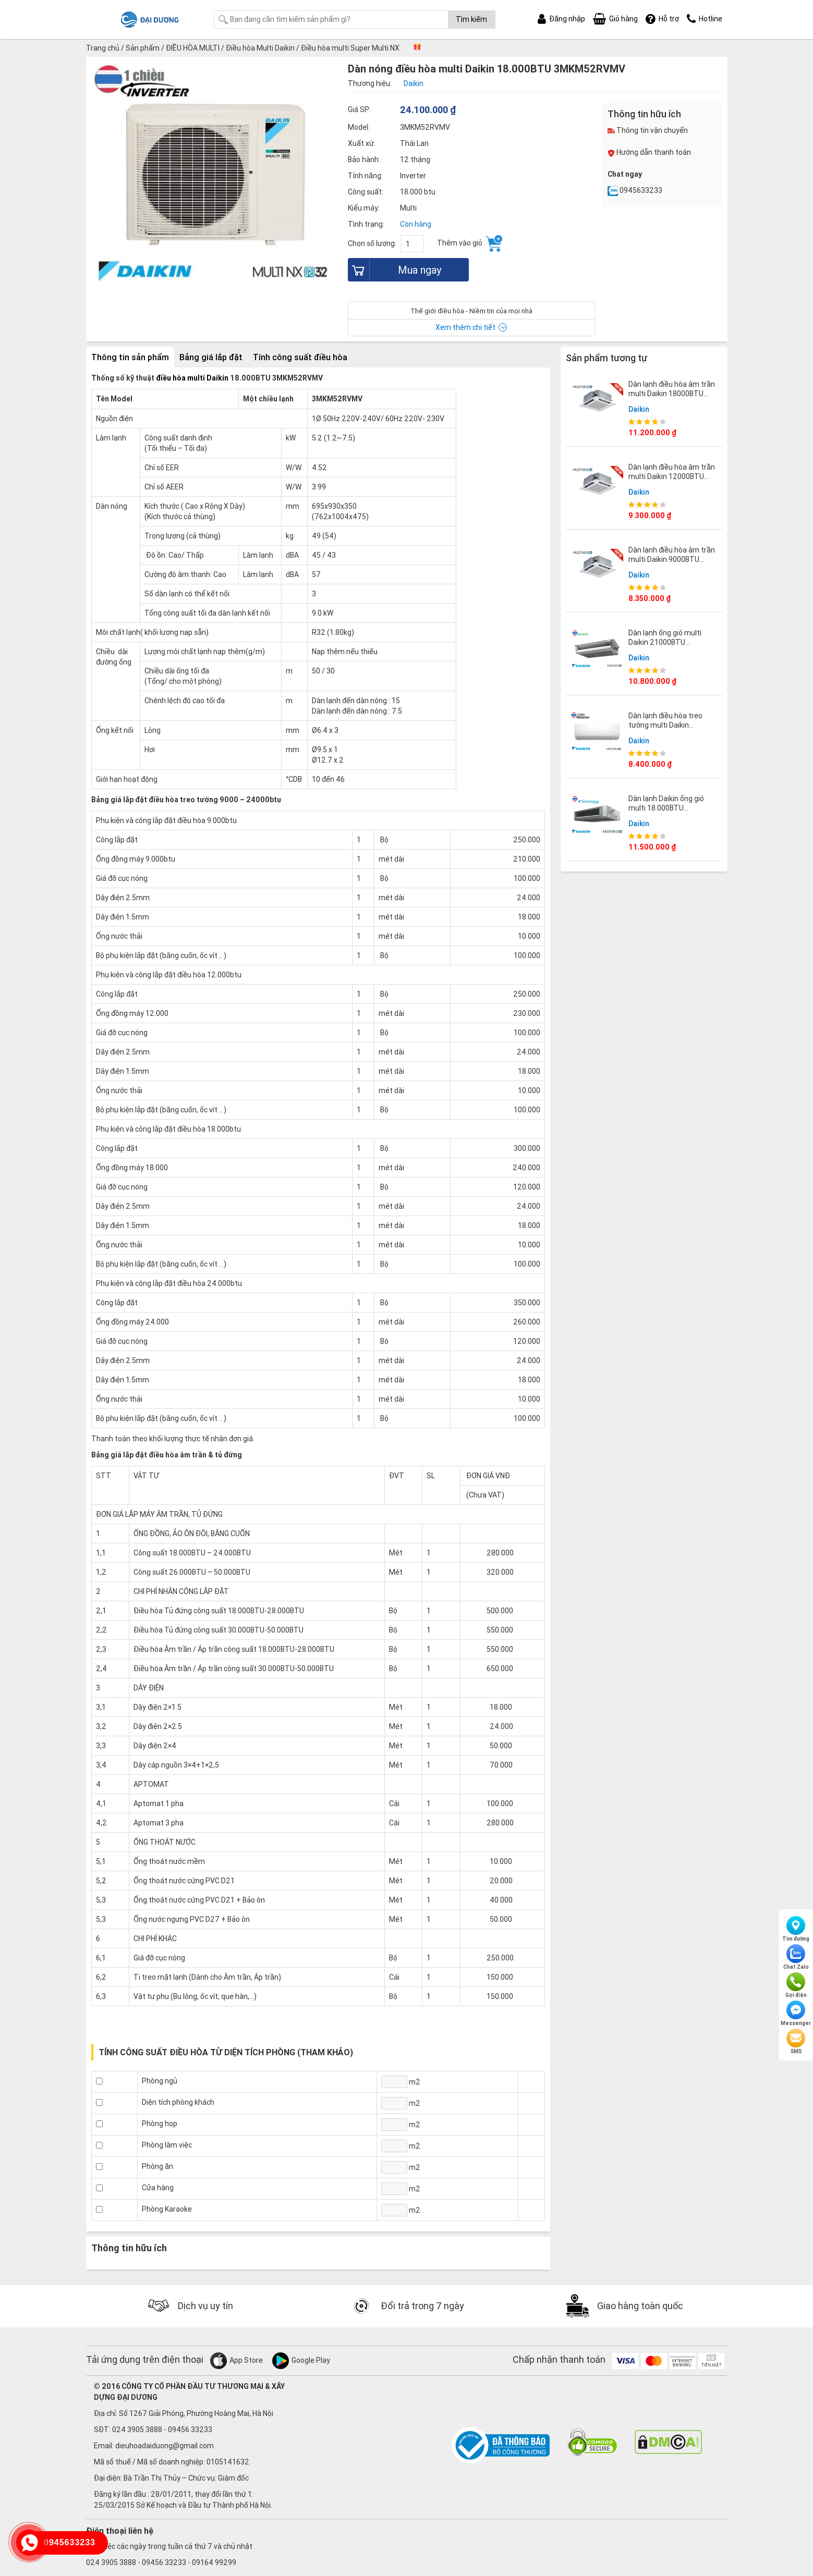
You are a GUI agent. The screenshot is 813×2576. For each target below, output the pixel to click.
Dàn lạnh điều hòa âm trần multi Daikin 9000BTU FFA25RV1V (671, 559)
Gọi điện (796, 1985)
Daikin (638, 409)
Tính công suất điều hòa (300, 357)
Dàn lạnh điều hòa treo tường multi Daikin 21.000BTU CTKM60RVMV (672, 725)
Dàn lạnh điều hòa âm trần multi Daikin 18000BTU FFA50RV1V (671, 393)
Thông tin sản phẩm (130, 357)
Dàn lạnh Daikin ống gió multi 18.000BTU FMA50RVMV (666, 808)
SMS (795, 2042)
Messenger (796, 2014)
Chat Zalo (796, 1957)
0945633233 (635, 190)
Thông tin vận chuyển (648, 130)
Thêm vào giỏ (469, 243)
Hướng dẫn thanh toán (649, 152)
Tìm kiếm (471, 19)
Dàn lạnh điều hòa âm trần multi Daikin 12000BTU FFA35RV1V (671, 476)
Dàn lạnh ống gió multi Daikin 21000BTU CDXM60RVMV (664, 642)
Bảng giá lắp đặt (210, 357)
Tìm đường (795, 1929)
